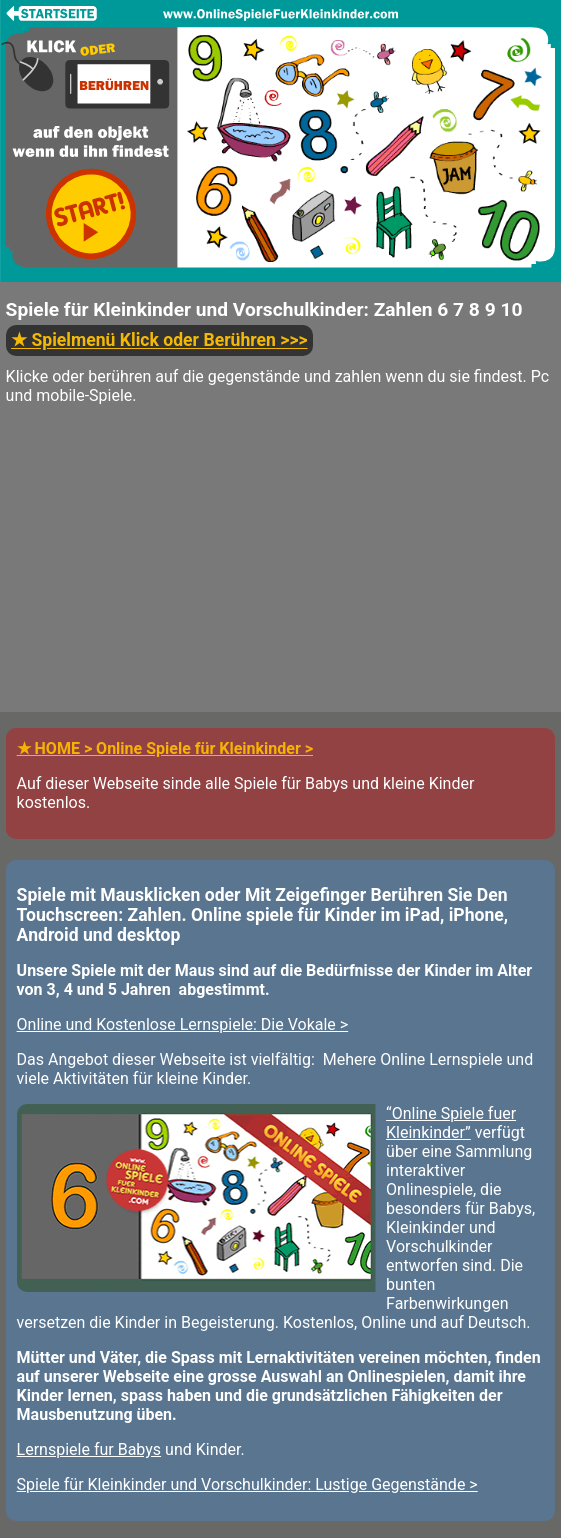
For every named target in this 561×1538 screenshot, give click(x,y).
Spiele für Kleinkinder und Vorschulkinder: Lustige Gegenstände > (247, 1484)
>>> (159, 341)
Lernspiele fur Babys (89, 1449)
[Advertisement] (280, 572)
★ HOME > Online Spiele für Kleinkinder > (165, 748)
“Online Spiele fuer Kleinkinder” (451, 1123)
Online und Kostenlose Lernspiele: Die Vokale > (183, 1024)
